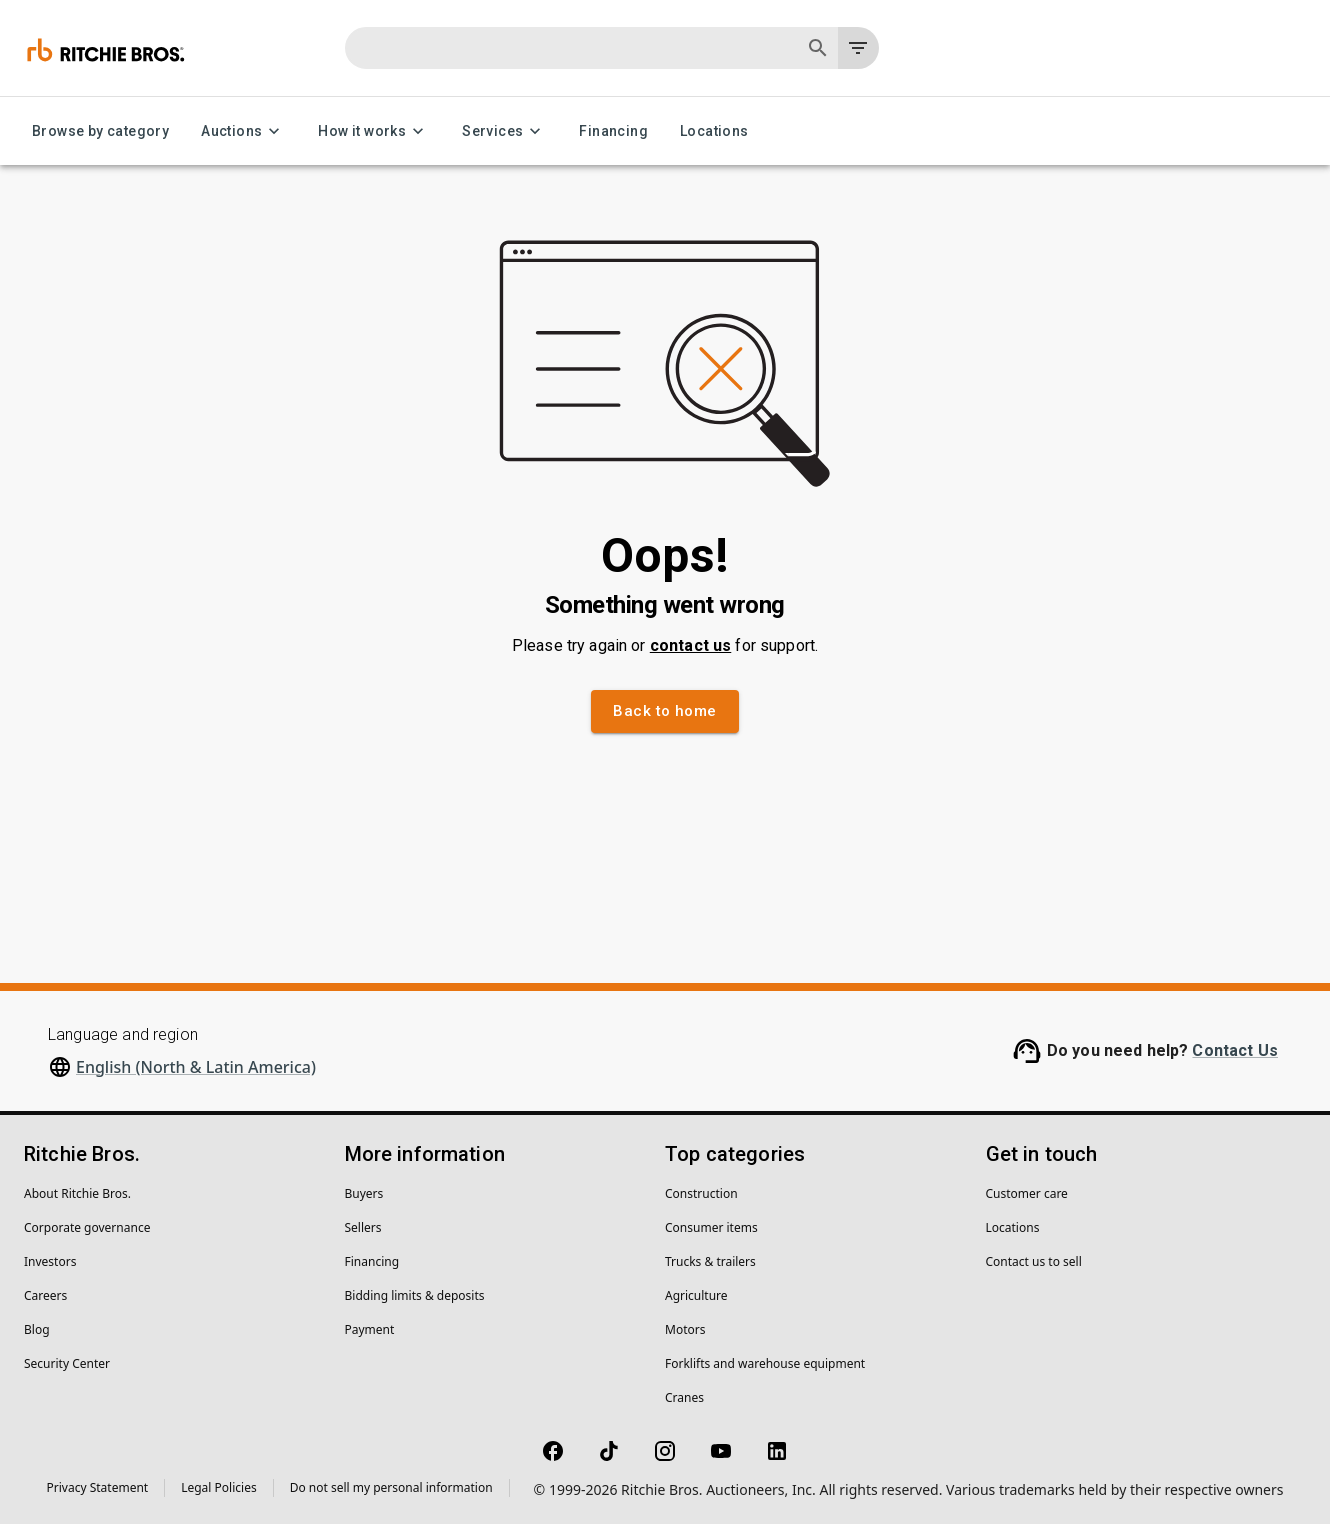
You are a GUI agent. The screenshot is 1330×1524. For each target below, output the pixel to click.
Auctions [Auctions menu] (243, 131)
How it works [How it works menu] (374, 131)
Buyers (364, 1193)
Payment (370, 1329)
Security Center (67, 1363)
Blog (37, 1329)
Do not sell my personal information (391, 1487)
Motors (685, 1329)
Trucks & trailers (710, 1261)
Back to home (664, 711)
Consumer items (711, 1227)
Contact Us (1235, 1050)
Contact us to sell (1034, 1261)
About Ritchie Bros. (77, 1193)
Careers (45, 1295)
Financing (613, 131)
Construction (701, 1193)
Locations (714, 131)
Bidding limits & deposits (415, 1295)
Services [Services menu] (504, 131)
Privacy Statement (98, 1487)
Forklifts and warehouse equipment (765, 1363)
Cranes (684, 1397)
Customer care (1027, 1193)
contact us (691, 645)
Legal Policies (218, 1487)
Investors (50, 1261)
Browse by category (100, 131)
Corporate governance (87, 1227)
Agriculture (696, 1295)
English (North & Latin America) (196, 1067)
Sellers (363, 1227)
